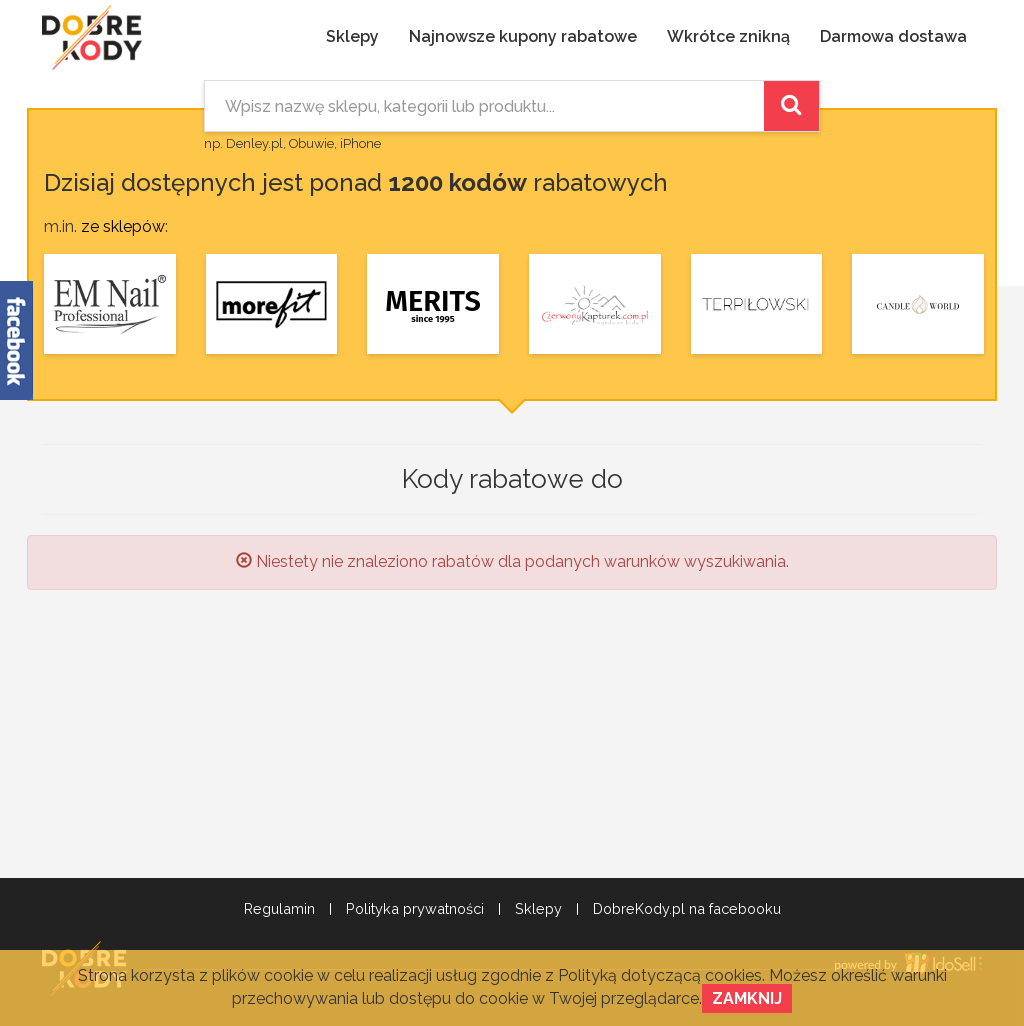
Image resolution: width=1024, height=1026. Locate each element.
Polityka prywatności (415, 909)
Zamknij (747, 998)
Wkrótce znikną (728, 36)
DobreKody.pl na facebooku (687, 909)
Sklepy (352, 36)
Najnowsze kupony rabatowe (523, 36)
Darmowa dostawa (893, 36)
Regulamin (279, 909)
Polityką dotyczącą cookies (660, 975)
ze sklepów (123, 226)
